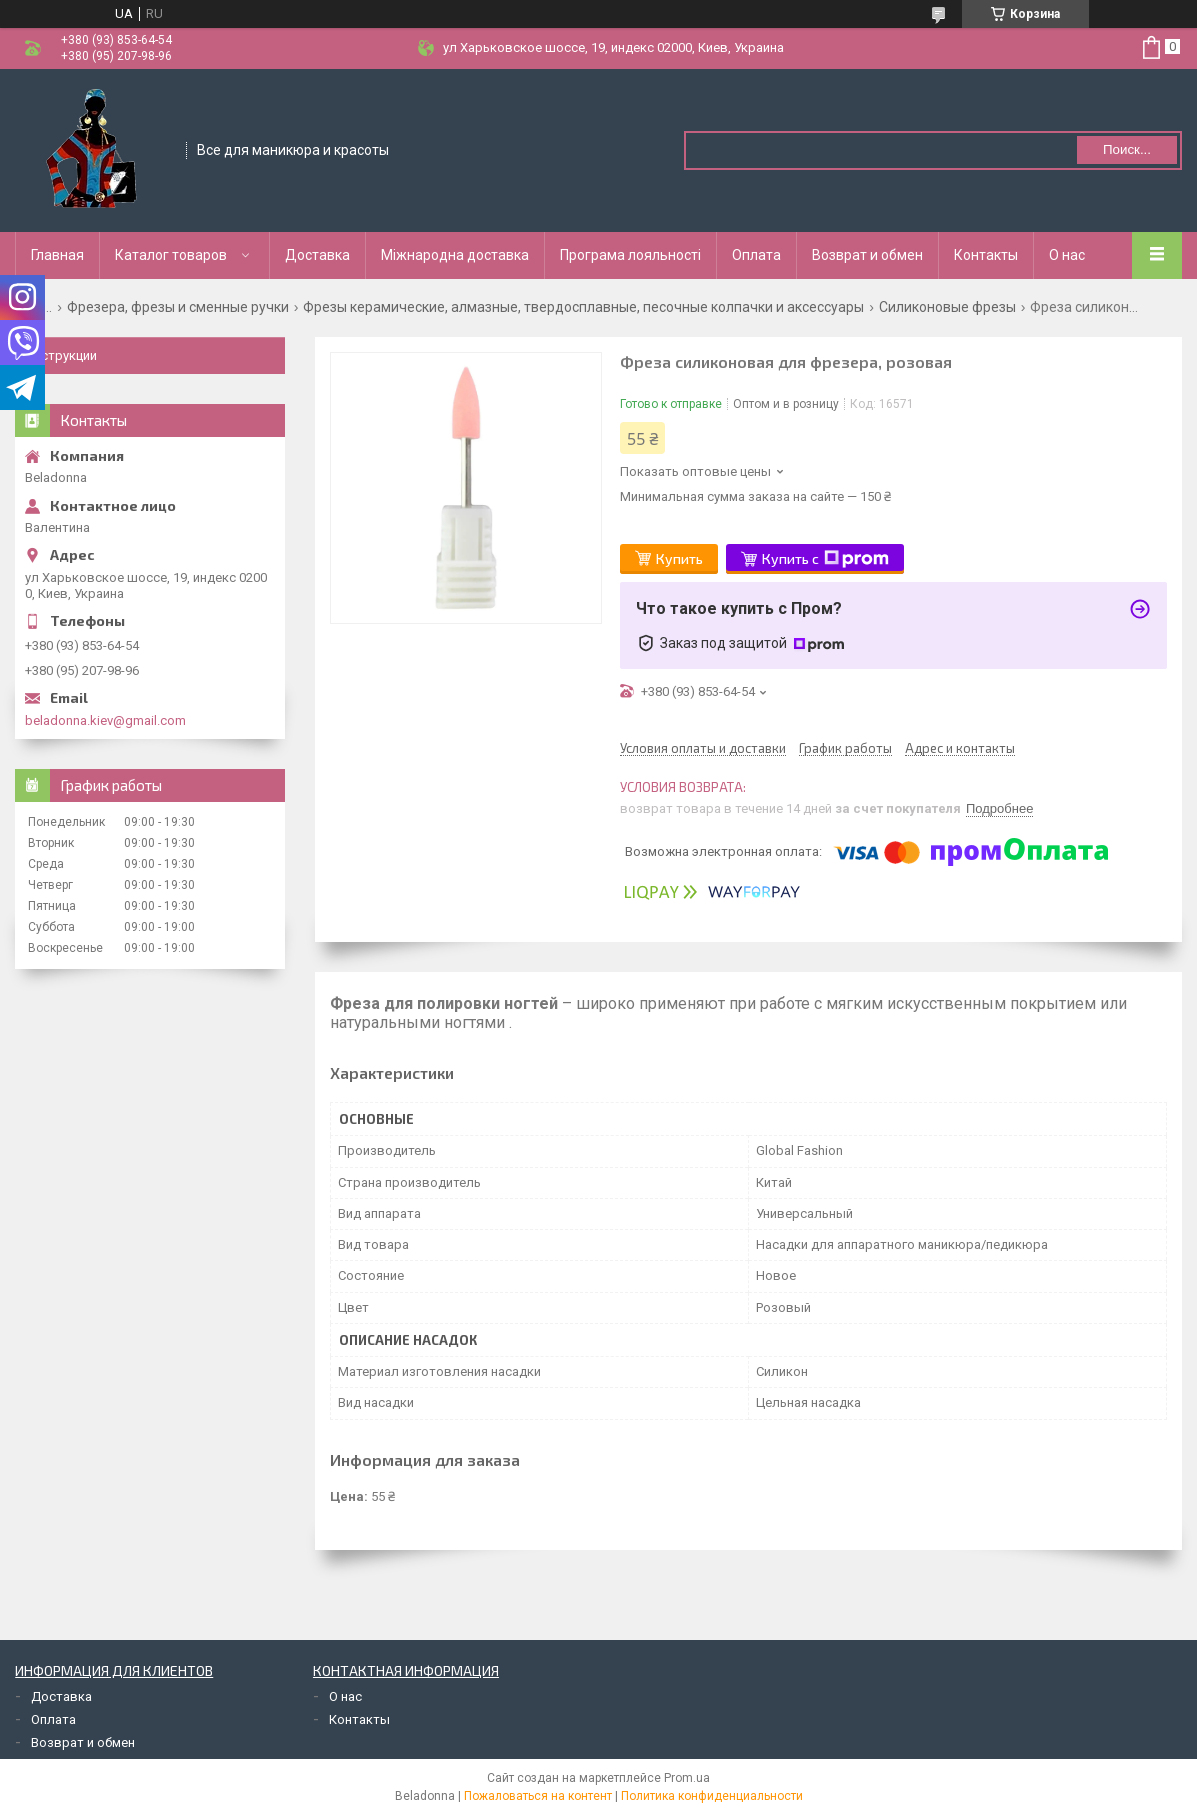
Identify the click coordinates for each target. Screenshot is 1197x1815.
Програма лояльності (630, 255)
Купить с (825, 559)
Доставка (317, 255)
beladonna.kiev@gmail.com (105, 720)
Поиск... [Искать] (1127, 149)
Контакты (986, 255)
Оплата (756, 255)
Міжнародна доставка (455, 255)
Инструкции (61, 355)
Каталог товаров (171, 255)
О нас (1067, 255)
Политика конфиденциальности (712, 1796)
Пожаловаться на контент (538, 1796)
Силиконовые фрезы (947, 307)
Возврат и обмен (867, 255)
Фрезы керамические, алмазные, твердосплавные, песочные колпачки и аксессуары (583, 307)
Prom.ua (687, 1778)
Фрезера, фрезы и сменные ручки (178, 307)
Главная (57, 255)
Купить (679, 558)
